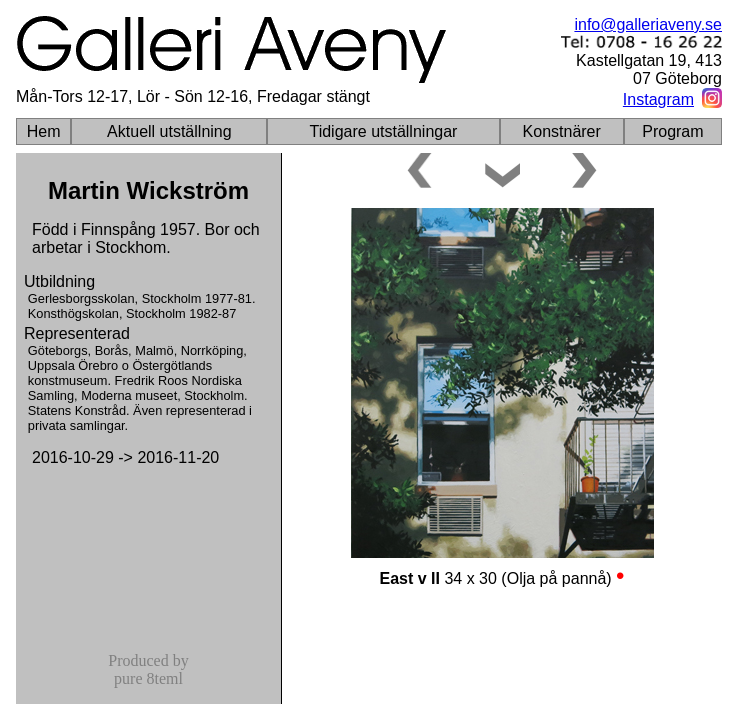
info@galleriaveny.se (648, 24)
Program (672, 131)
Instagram (658, 99)
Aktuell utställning (169, 131)
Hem (44, 131)
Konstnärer (562, 131)
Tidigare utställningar (383, 131)
